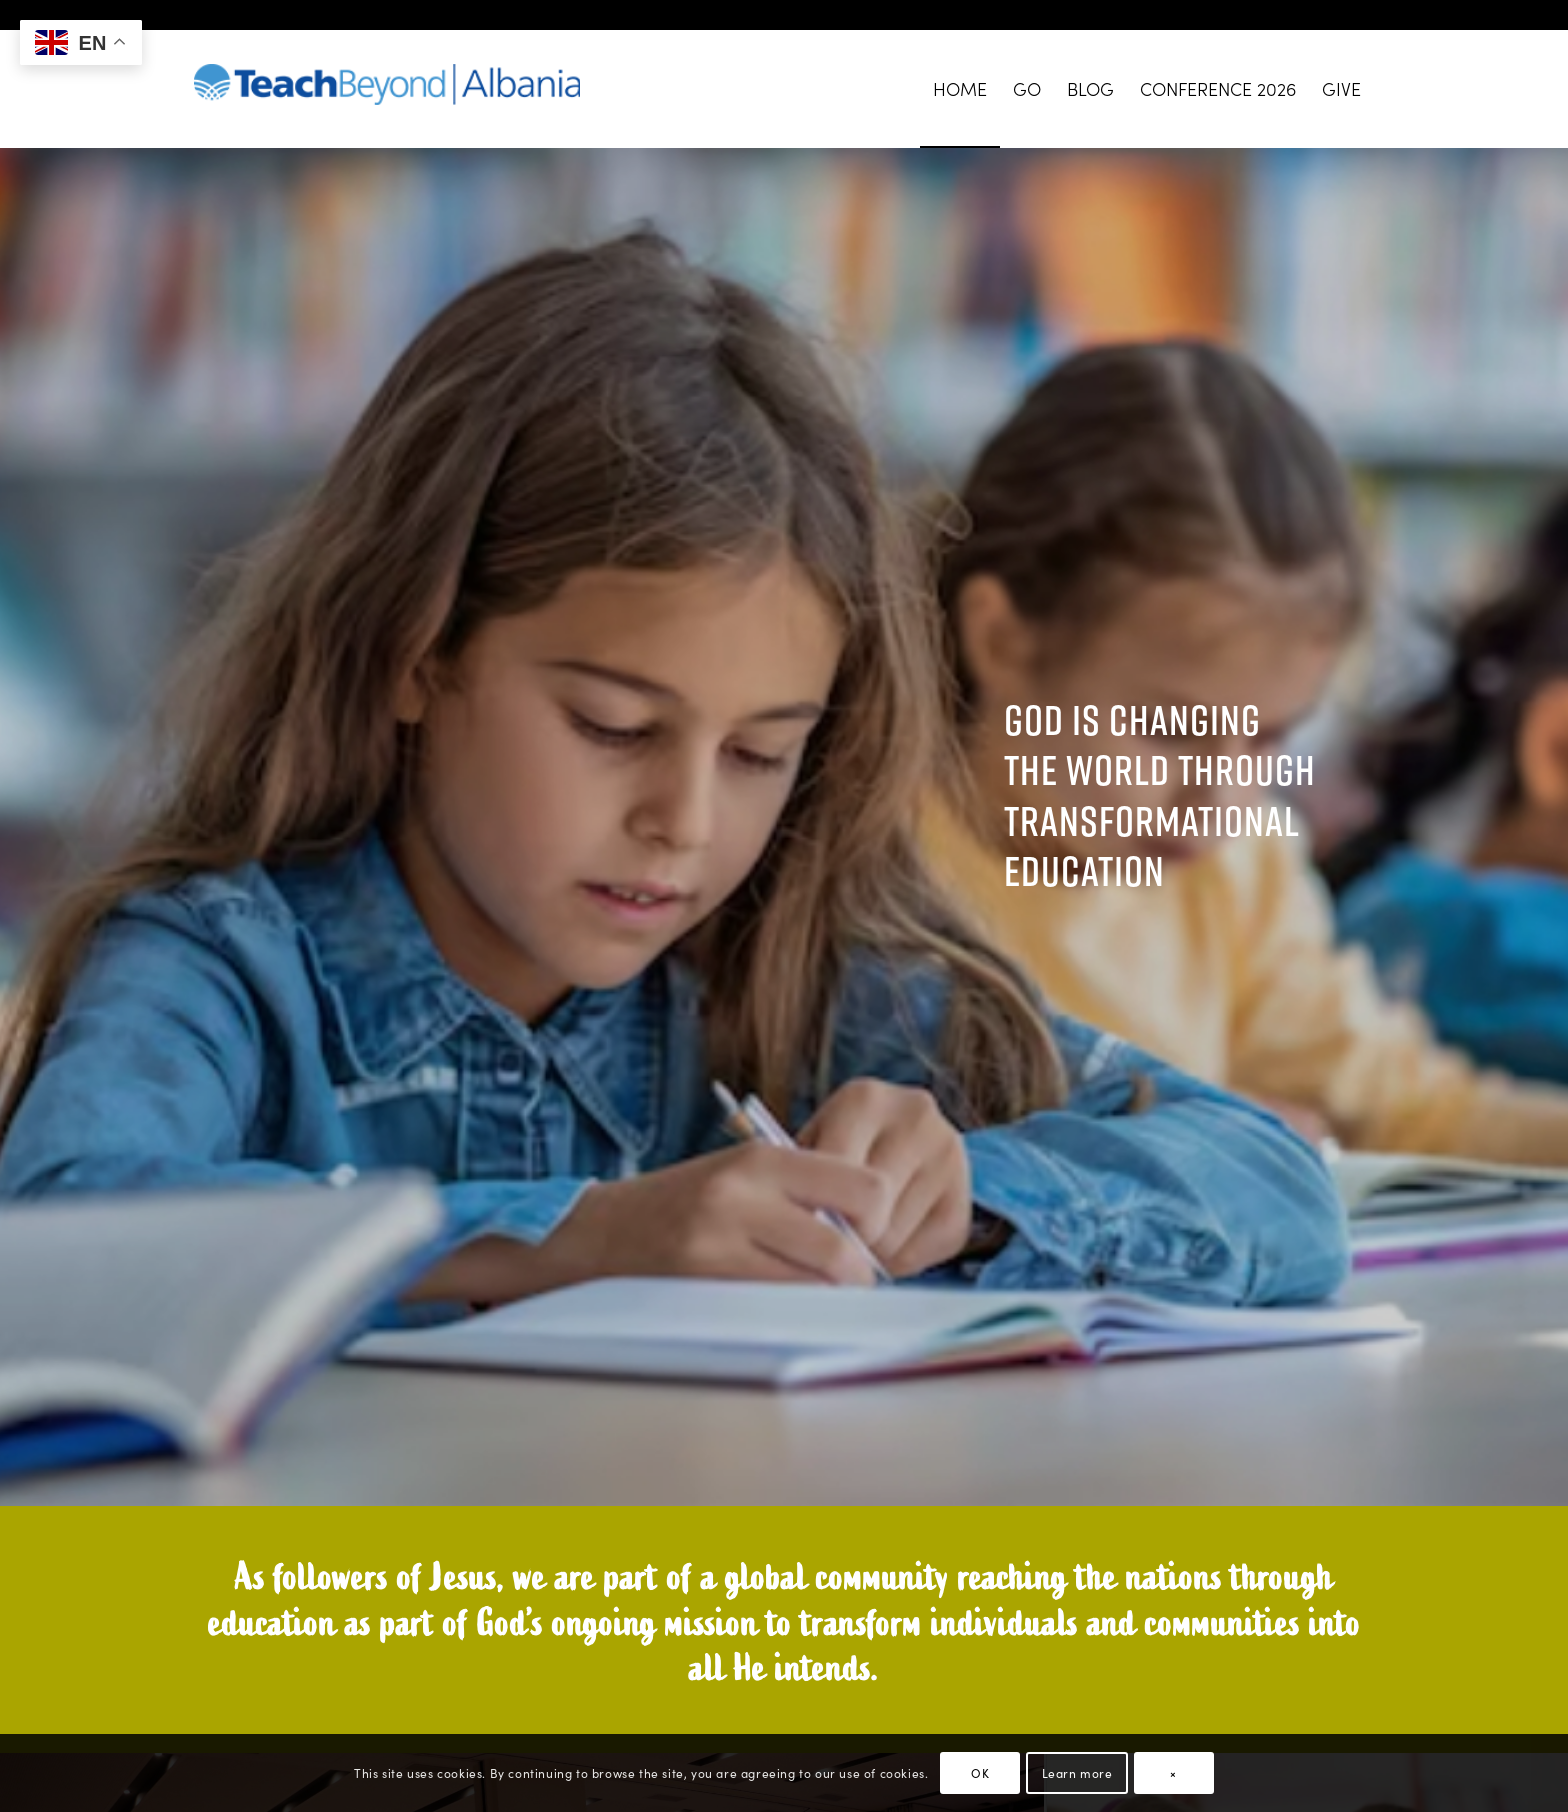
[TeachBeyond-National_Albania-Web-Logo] (387, 89)
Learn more (1077, 1773)
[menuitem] (960, 89)
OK (980, 1773)
